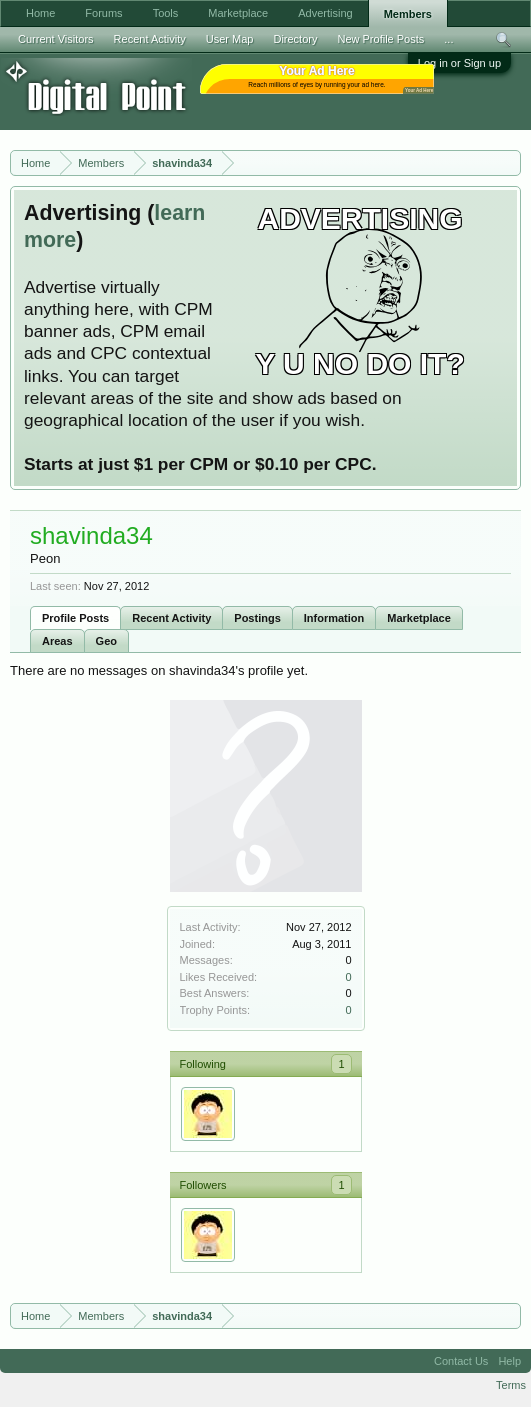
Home (40, 13)
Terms (511, 1385)
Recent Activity (171, 618)
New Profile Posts (380, 39)
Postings (257, 618)
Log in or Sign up (459, 63)
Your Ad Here (419, 90)
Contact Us (461, 1361)
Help (509, 1361)
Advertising (325, 13)
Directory (295, 39)
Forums (103, 13)
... (448, 39)
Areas (57, 641)
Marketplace (419, 618)
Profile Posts (75, 618)
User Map (230, 39)
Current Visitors (56, 39)
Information (334, 618)
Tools (166, 13)
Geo (106, 641)
